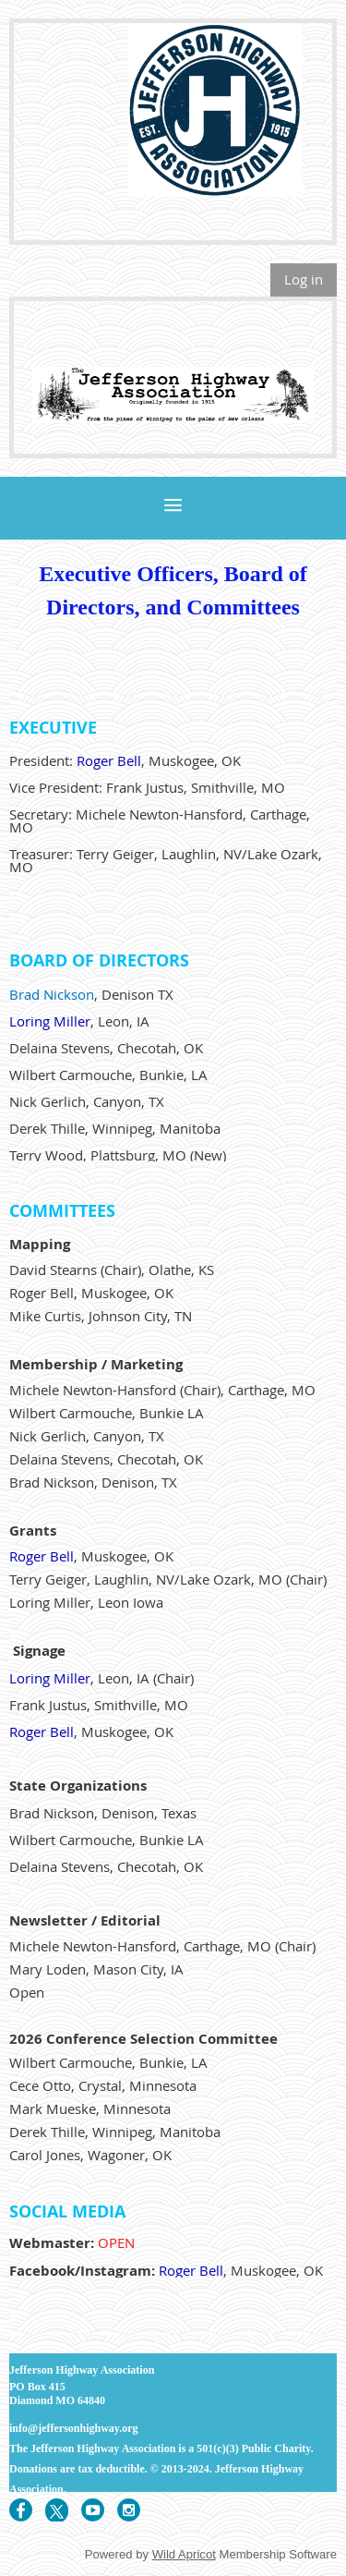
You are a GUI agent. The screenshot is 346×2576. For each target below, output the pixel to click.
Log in (303, 279)
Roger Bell (109, 760)
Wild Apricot (184, 2554)
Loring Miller (49, 1021)
